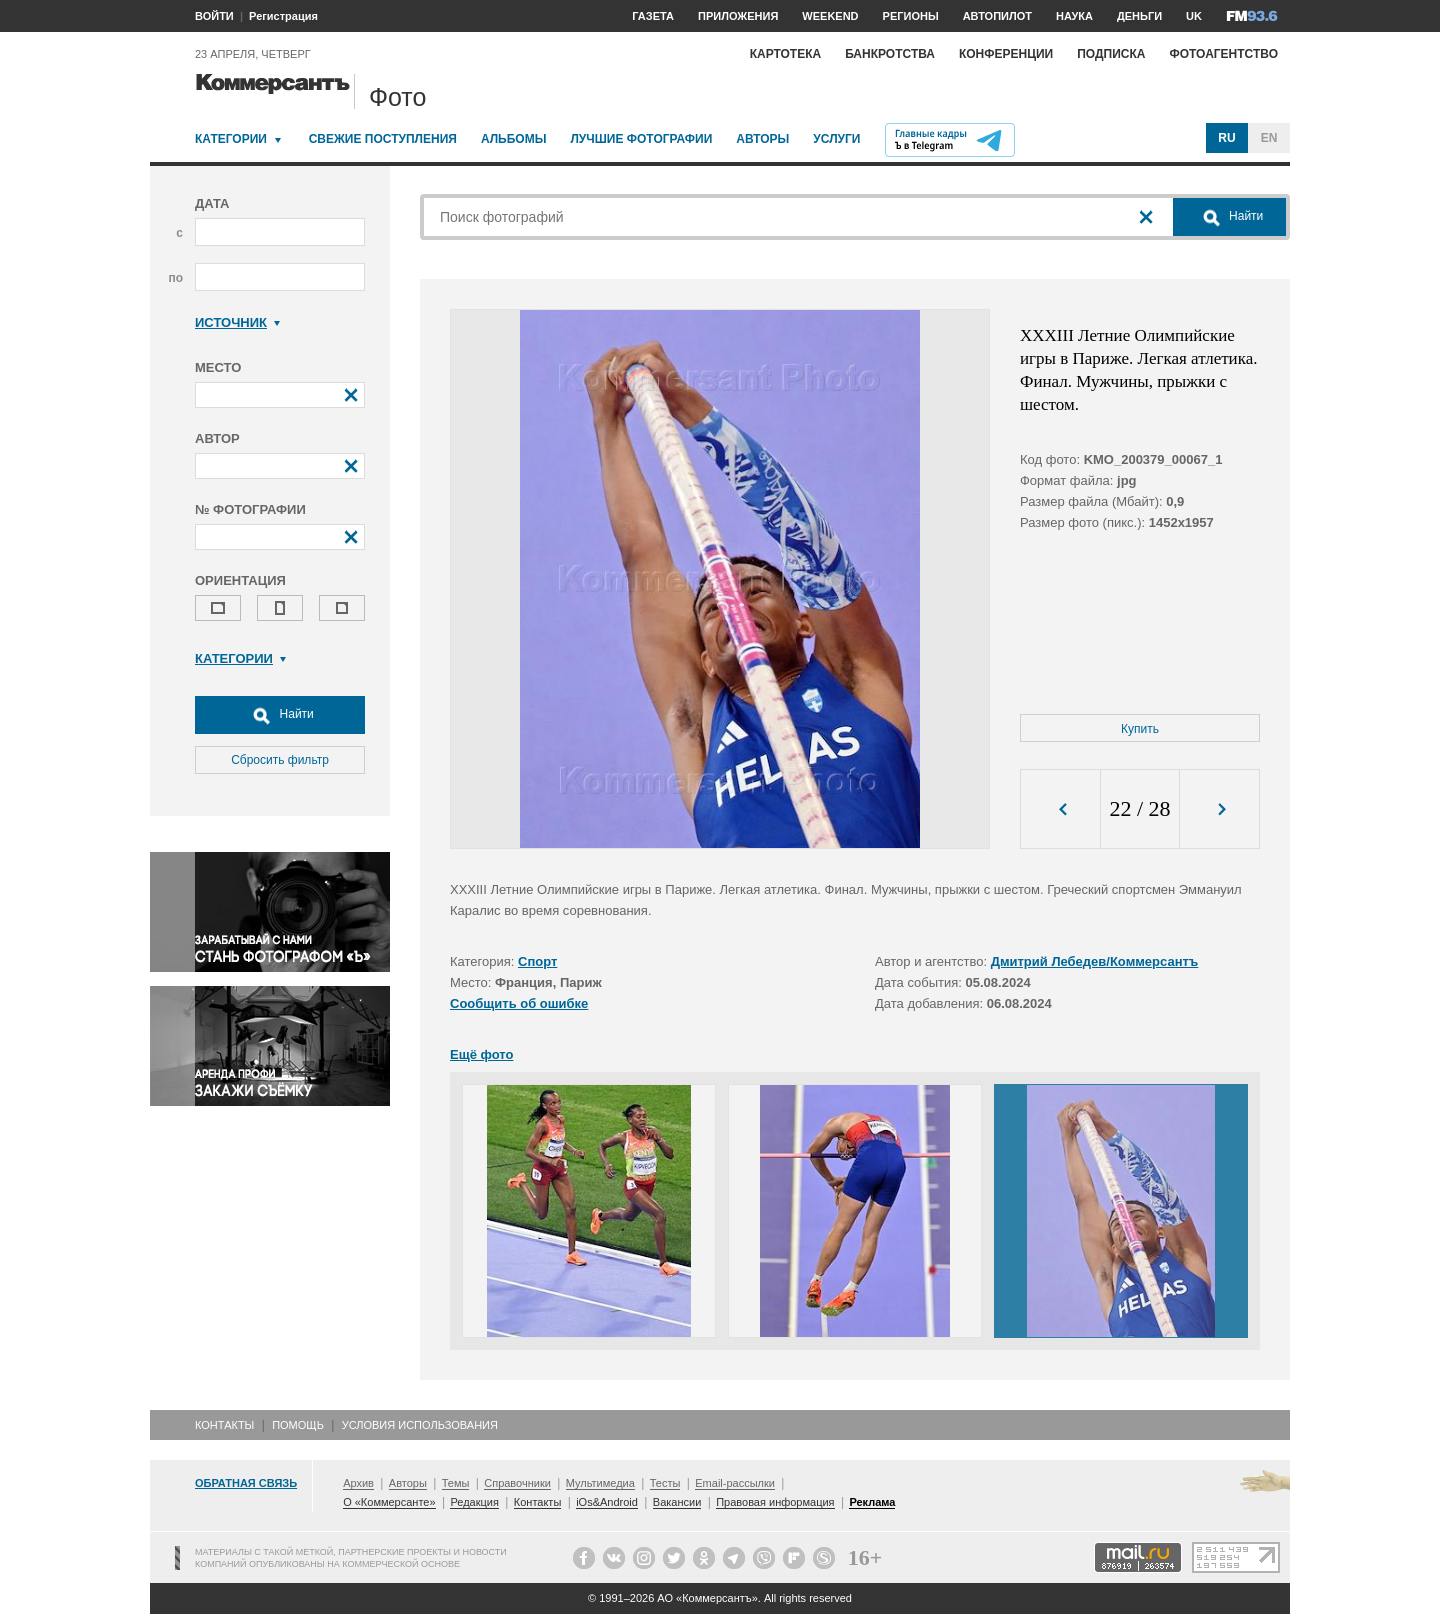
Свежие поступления (383, 139)
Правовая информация (775, 1502)
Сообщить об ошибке (519, 1003)
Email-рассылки (735, 1483)
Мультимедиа (600, 1483)
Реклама (872, 1502)
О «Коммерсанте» (389, 1502)
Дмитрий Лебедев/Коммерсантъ (1095, 961)
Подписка (1111, 54)
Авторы (762, 139)
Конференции (1006, 54)
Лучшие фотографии (641, 139)
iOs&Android (607, 1502)
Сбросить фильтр (280, 760)
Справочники (517, 1483)
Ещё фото (481, 1054)
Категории (231, 139)
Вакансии (677, 1502)
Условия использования (420, 1425)
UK (1194, 16)
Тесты (665, 1483)
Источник (237, 322)
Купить (1140, 729)
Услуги (836, 139)
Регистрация (283, 16)
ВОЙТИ (214, 16)
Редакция (474, 1502)
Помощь (298, 1425)
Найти (280, 715)
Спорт (537, 961)
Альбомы (514, 139)
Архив (358, 1483)
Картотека (786, 54)
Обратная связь (246, 1483)
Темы (456, 1483)
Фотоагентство (1223, 54)
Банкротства (890, 54)
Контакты (224, 1425)
